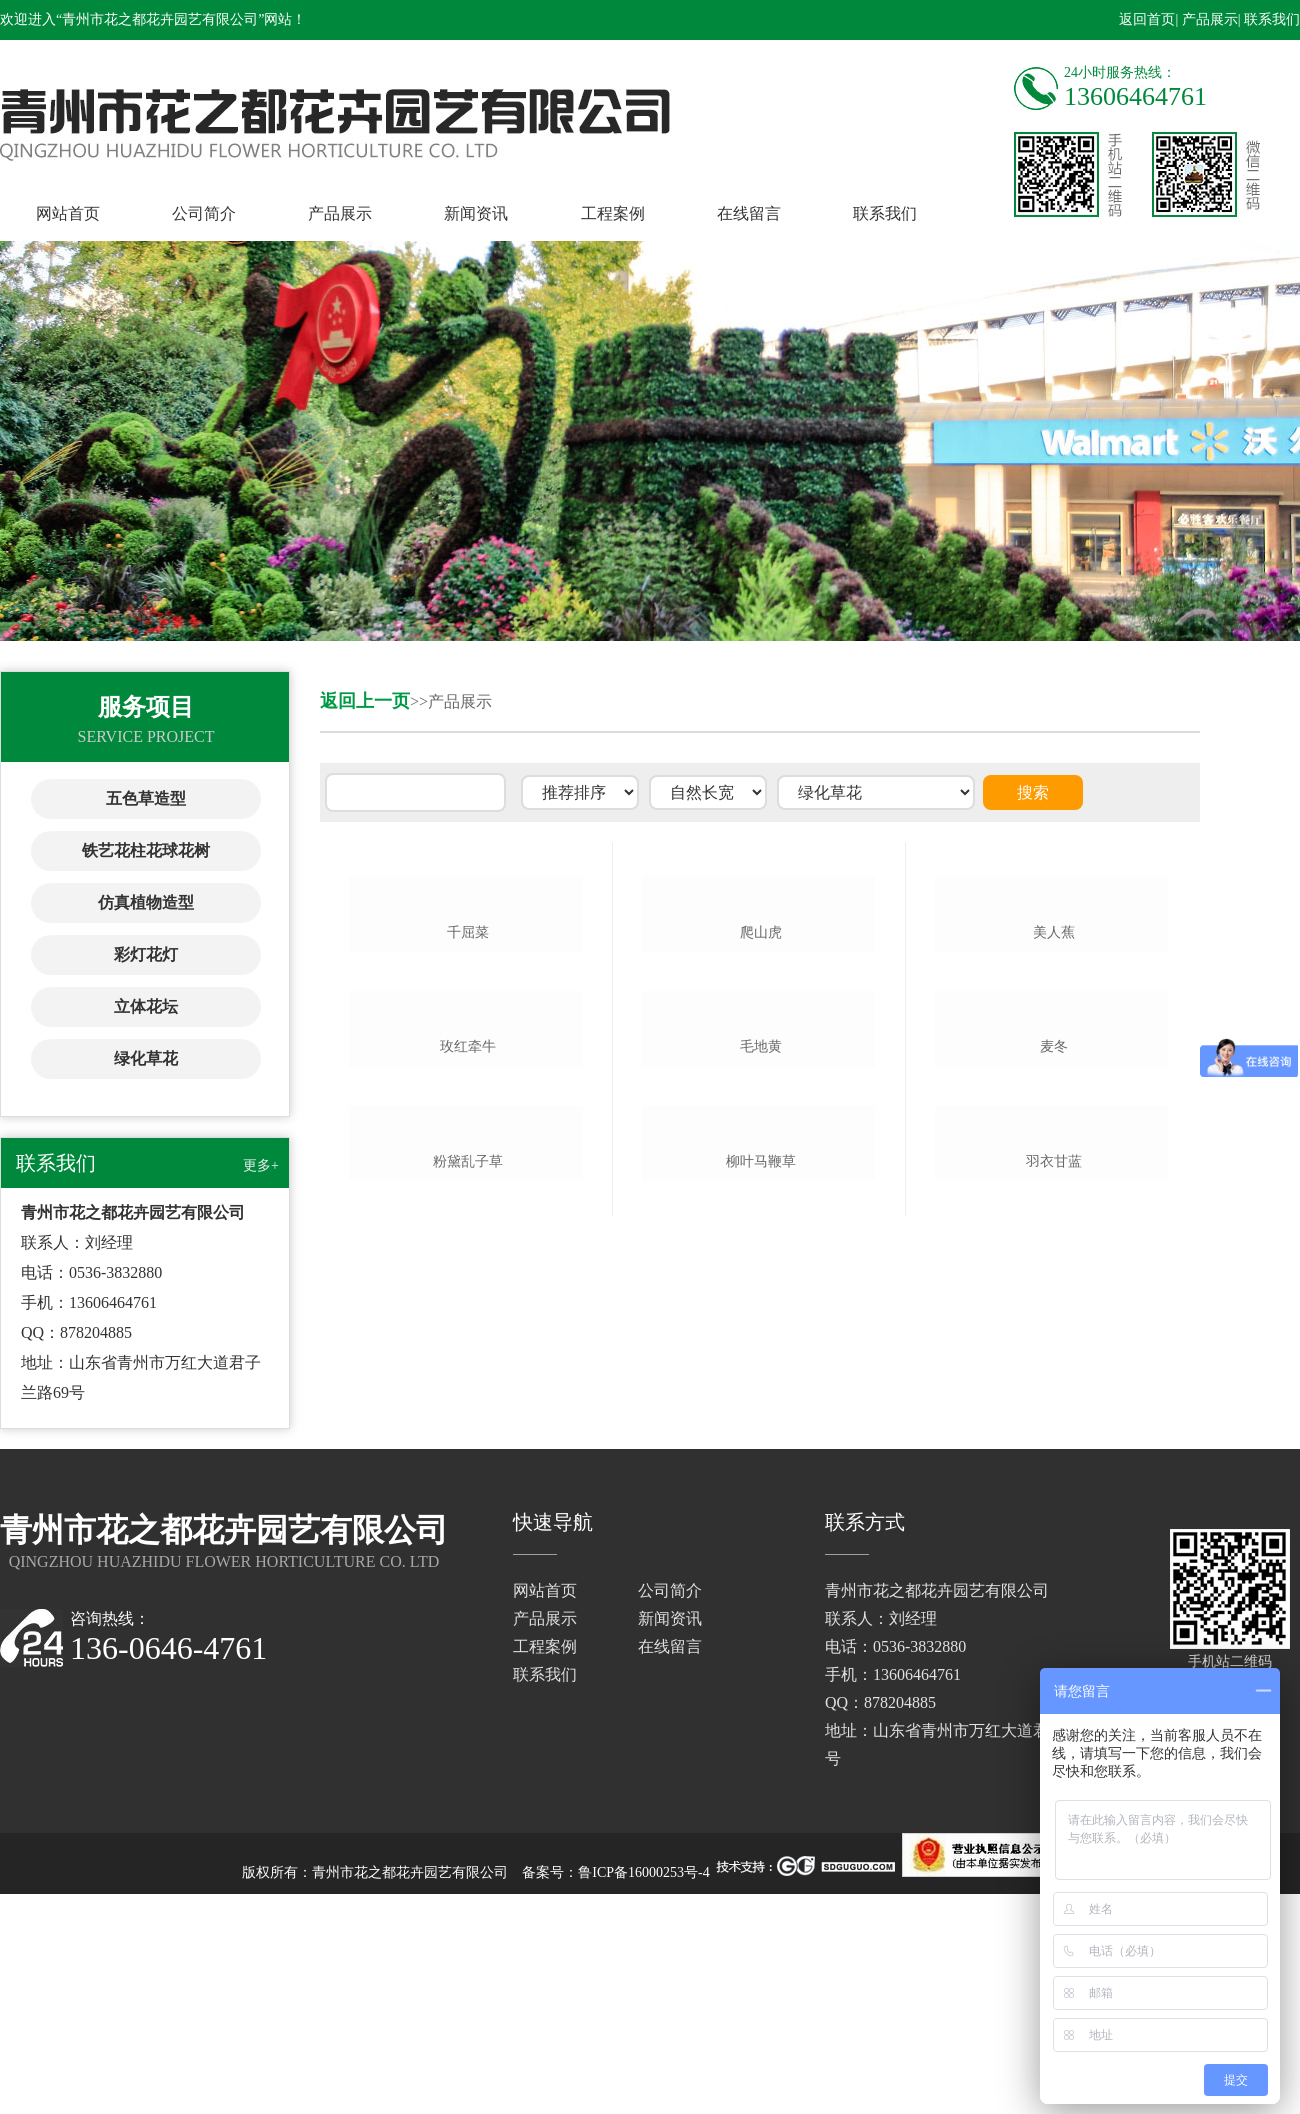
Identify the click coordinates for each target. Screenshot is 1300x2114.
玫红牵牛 (468, 1348)
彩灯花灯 (146, 954)
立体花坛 (146, 1006)
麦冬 (1054, 1348)
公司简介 (204, 213)
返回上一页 (365, 701)
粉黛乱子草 (468, 1614)
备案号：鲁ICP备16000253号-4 (615, 2092)
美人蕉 (1054, 1083)
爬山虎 (761, 1083)
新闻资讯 (476, 213)
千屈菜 (468, 1083)
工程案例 (613, 213)
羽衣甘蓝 (1054, 1614)
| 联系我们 (1269, 19)
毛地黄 (761, 1348)
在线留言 (749, 213)
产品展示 (340, 213)
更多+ (261, 1165)
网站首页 (68, 213)
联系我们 (885, 213)
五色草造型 (146, 798)
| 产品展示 (1206, 19)
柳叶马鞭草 (761, 1614)
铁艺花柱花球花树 (146, 850)
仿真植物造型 (146, 902)
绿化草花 (146, 1058)
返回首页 (1147, 19)
